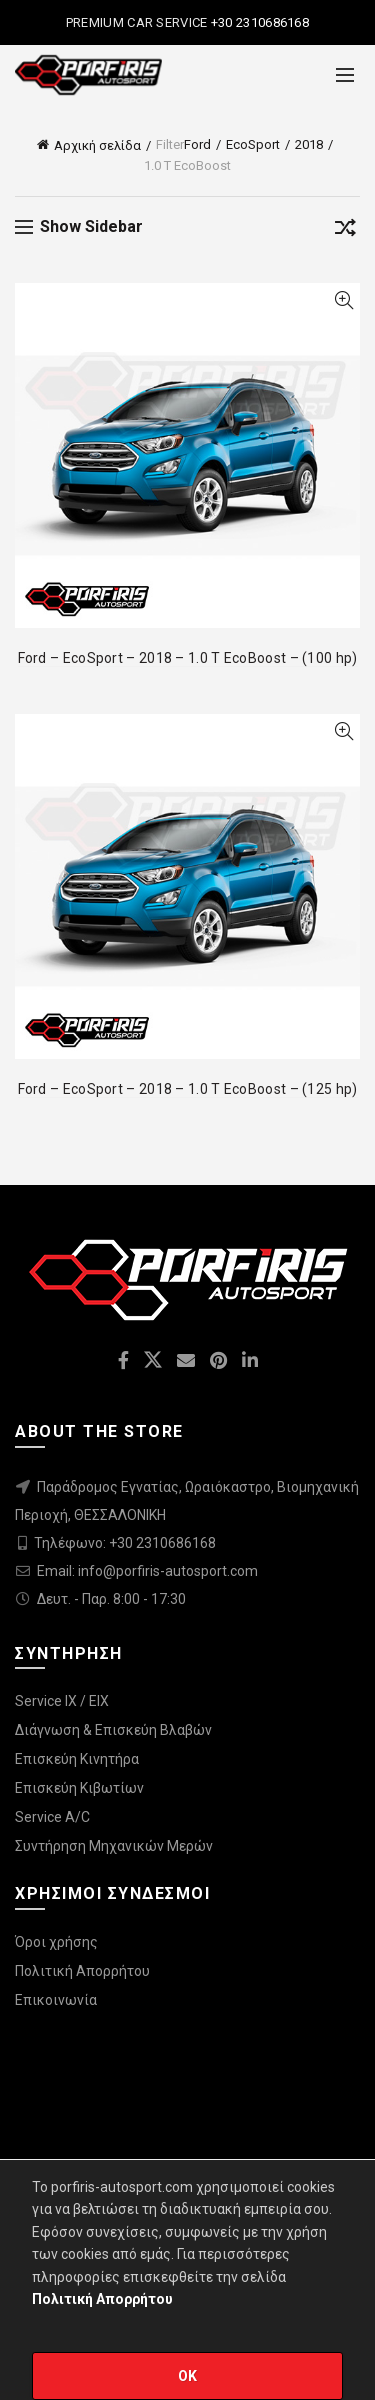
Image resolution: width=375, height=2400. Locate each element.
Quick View (343, 300)
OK (188, 2376)
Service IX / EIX (62, 1701)
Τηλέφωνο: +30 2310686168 (125, 1543)
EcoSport (253, 144)
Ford (197, 144)
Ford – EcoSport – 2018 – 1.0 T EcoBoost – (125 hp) (188, 1089)
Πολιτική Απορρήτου (82, 1971)
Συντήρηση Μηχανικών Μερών (114, 1846)
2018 (309, 144)
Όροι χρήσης (56, 1942)
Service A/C (52, 1817)
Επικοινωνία (56, 2000)
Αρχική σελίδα (97, 145)
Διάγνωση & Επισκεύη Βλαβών (113, 1730)
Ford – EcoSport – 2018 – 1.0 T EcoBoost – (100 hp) (188, 658)
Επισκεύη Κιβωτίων (79, 1788)
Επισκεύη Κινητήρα (77, 1759)
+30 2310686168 (259, 22)
